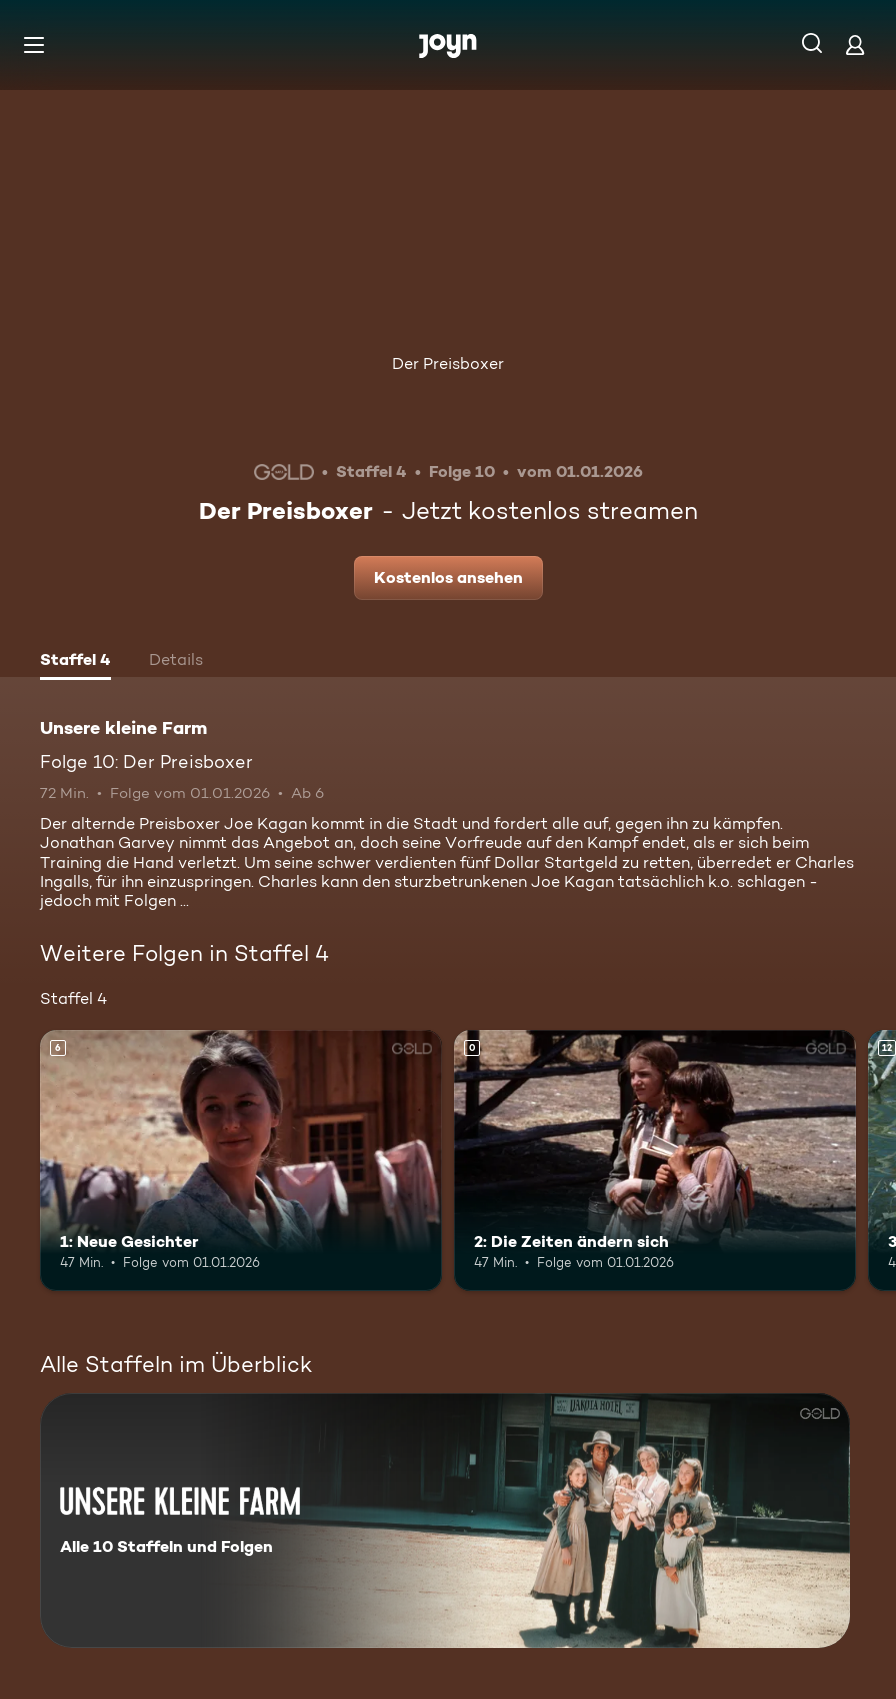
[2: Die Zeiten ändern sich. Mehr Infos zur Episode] (655, 1160)
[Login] (855, 44)
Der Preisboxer (448, 363)
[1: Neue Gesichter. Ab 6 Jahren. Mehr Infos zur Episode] (241, 1160)
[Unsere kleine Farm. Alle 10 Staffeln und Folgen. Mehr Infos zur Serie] (445, 1520)
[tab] (75, 662)
